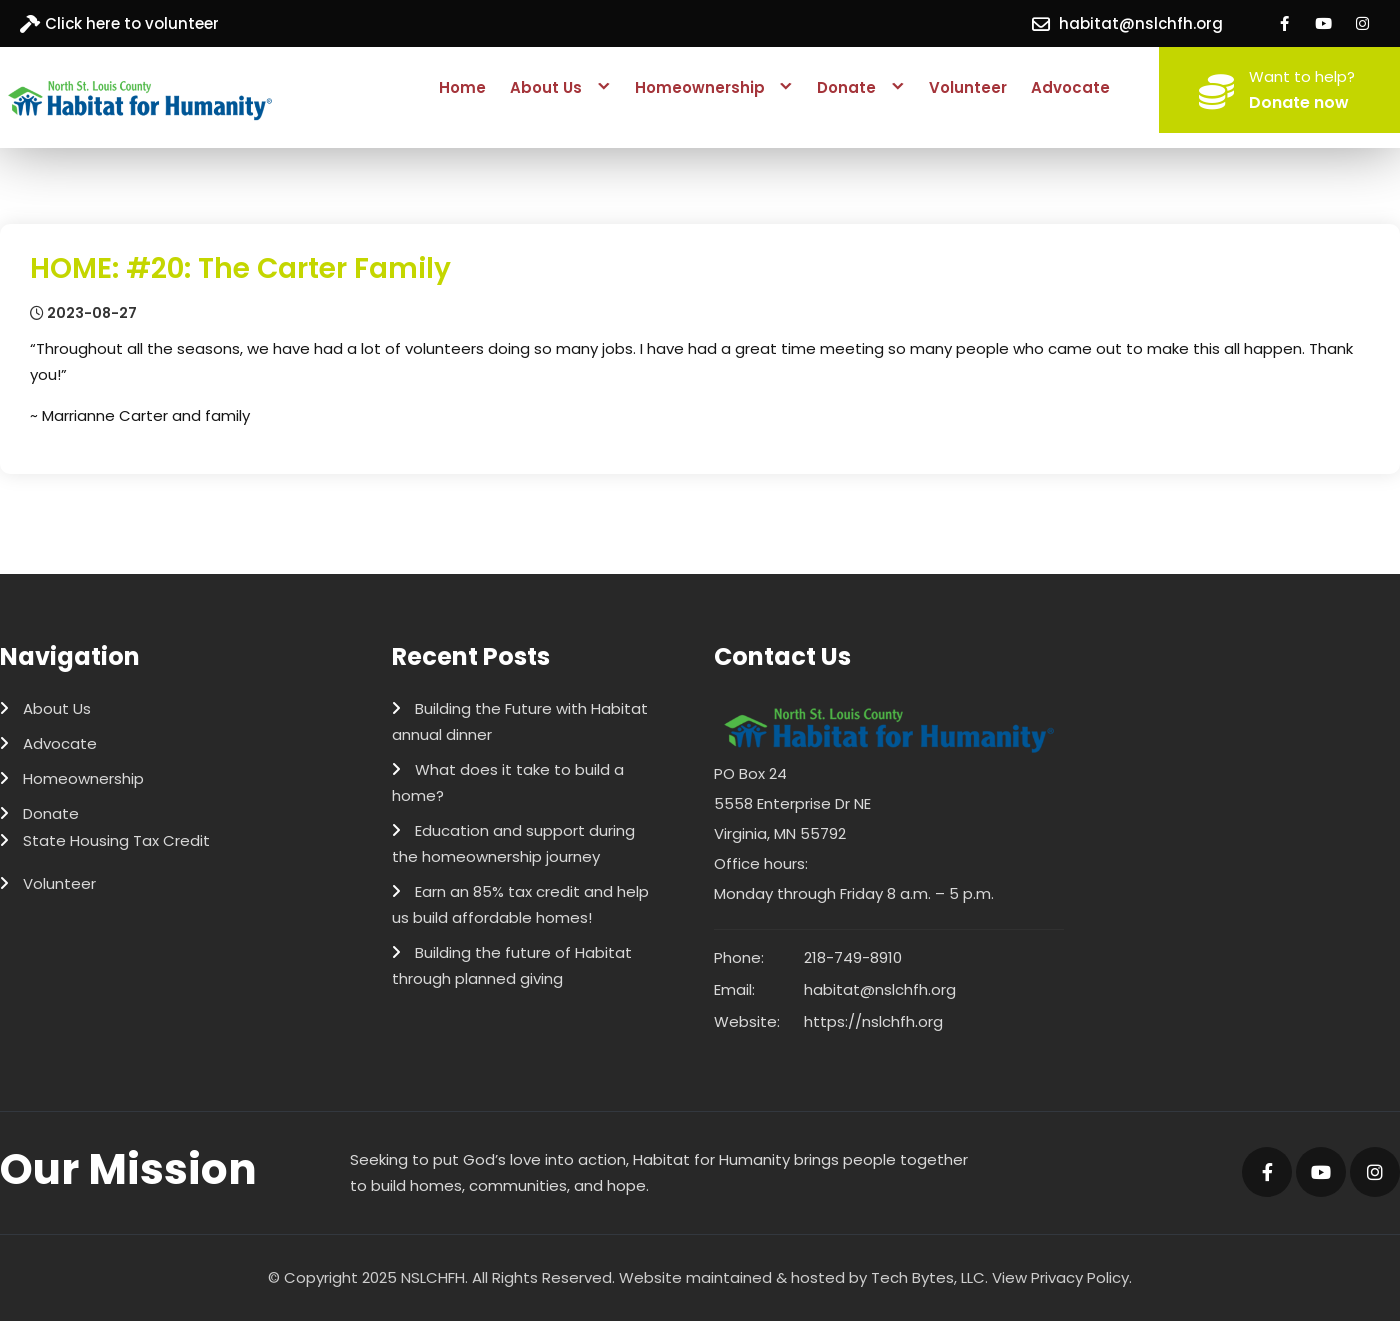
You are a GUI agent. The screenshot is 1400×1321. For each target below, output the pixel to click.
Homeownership (700, 87)
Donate (846, 87)
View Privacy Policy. (1062, 1277)
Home (462, 87)
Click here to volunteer (132, 23)
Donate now (1299, 102)
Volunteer (968, 87)
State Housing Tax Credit (116, 840)
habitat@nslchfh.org (1141, 23)
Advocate (1070, 87)
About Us (546, 87)
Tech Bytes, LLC (928, 1277)
